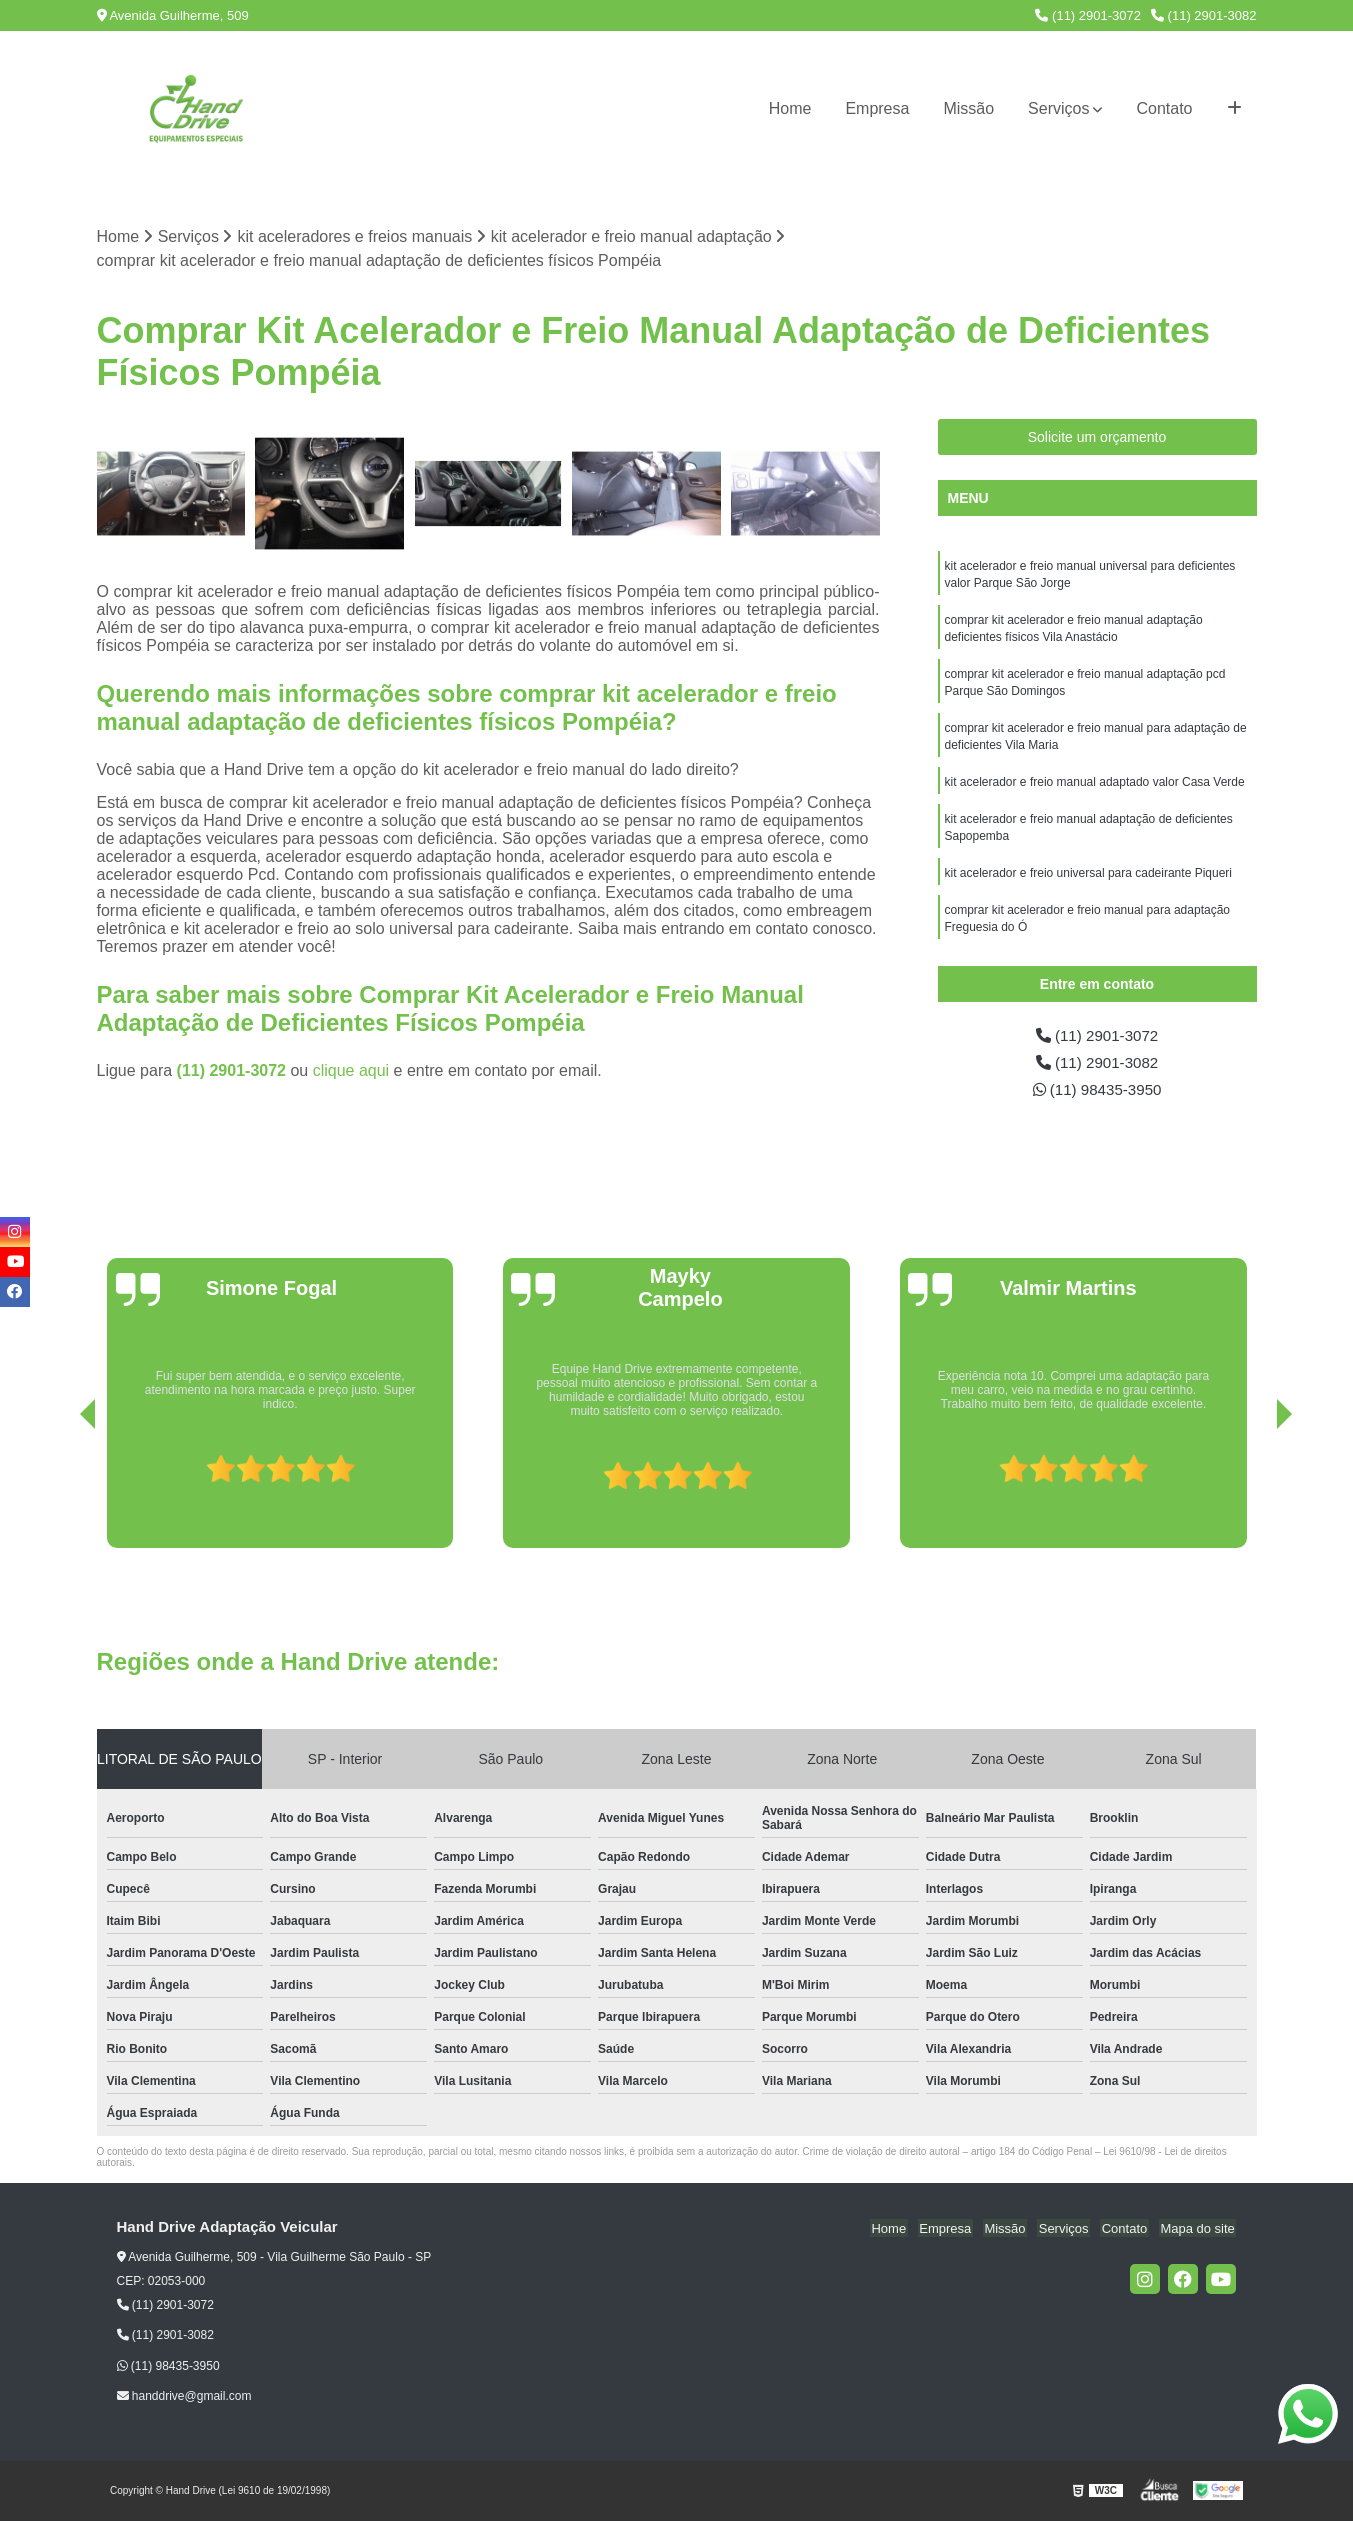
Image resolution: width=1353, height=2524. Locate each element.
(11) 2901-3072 (1088, 15)
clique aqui (351, 1071)
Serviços (1058, 108)
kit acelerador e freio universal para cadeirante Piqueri (1089, 885)
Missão (968, 108)
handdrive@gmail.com (184, 2400)
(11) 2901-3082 (1204, 15)
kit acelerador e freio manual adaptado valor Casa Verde (1095, 791)
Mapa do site (1199, 2231)
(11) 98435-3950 (1097, 1092)
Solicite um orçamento (1097, 438)
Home (790, 108)
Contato (1164, 108)
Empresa (877, 108)
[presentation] (60, 1495)
